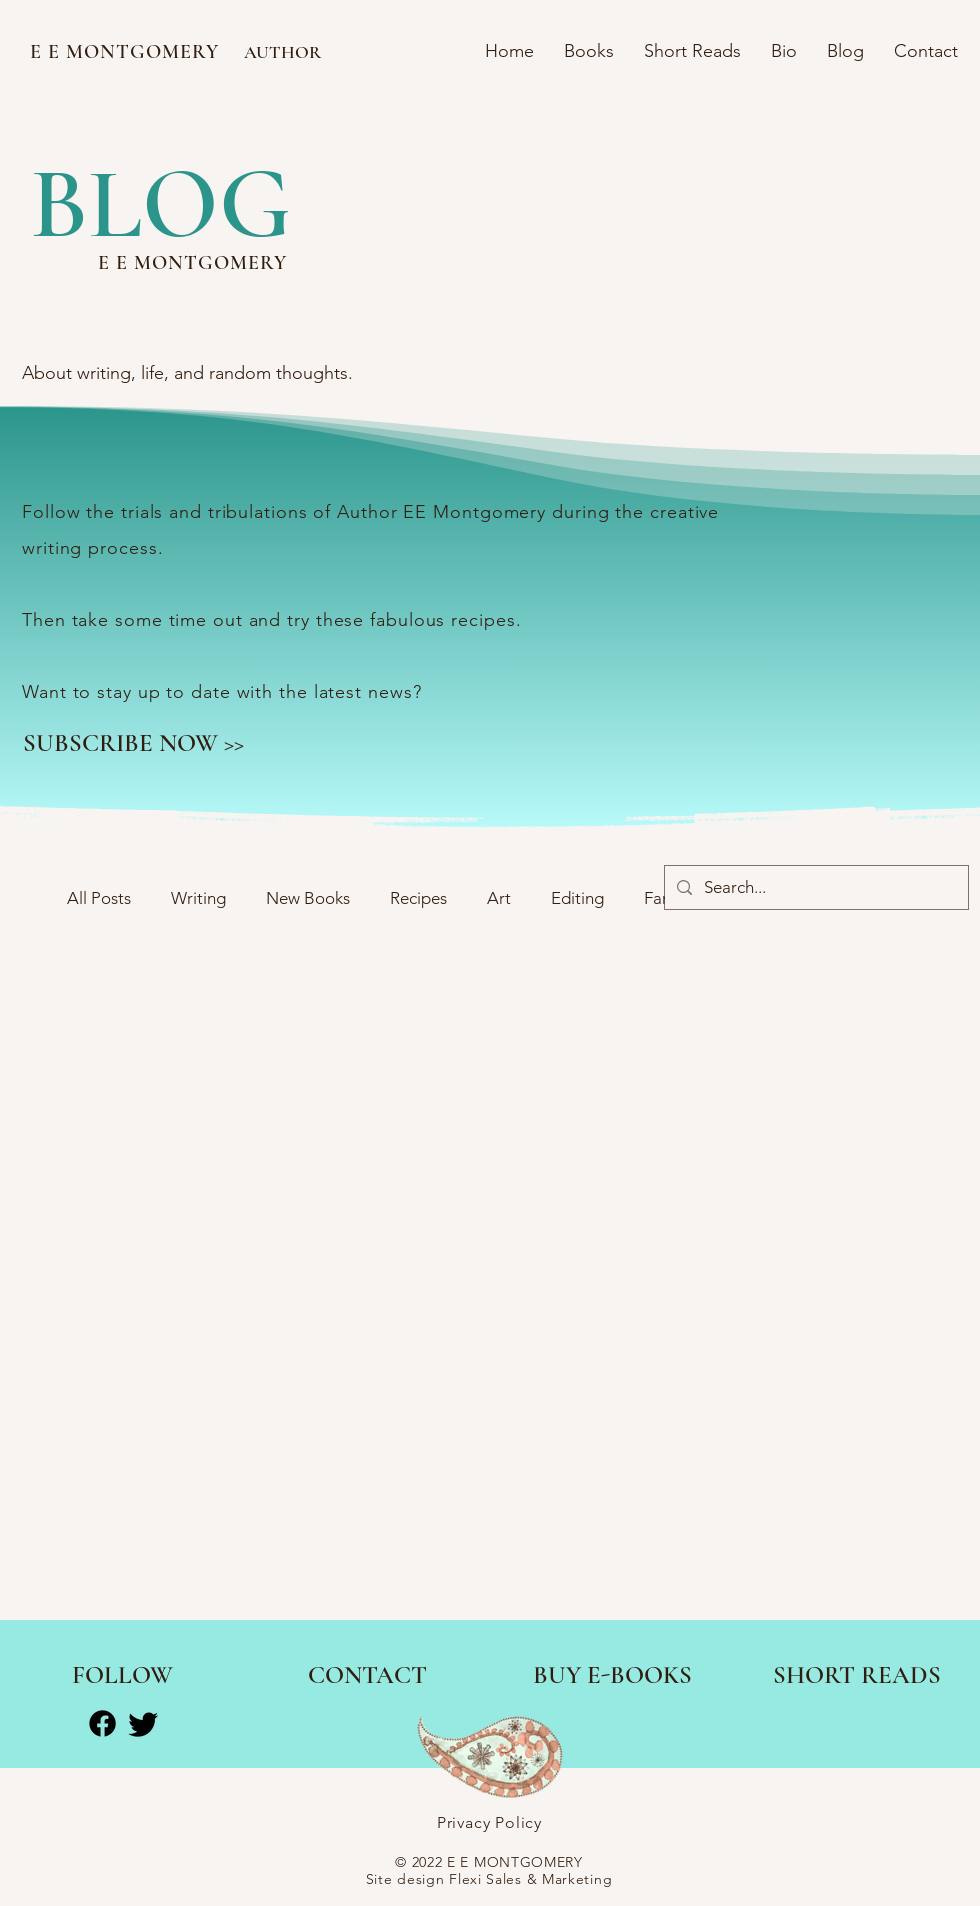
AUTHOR (282, 52)
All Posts (99, 898)
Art (499, 898)
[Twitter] (143, 1723)
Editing (577, 898)
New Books (308, 898)
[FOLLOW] (122, 1676)
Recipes (418, 898)
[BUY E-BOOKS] (612, 1676)
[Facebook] (102, 1723)
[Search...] (815, 887)
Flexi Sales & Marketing (530, 1879)
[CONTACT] (367, 1676)
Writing (198, 898)
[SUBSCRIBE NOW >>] (133, 743)
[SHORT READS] (856, 1676)
